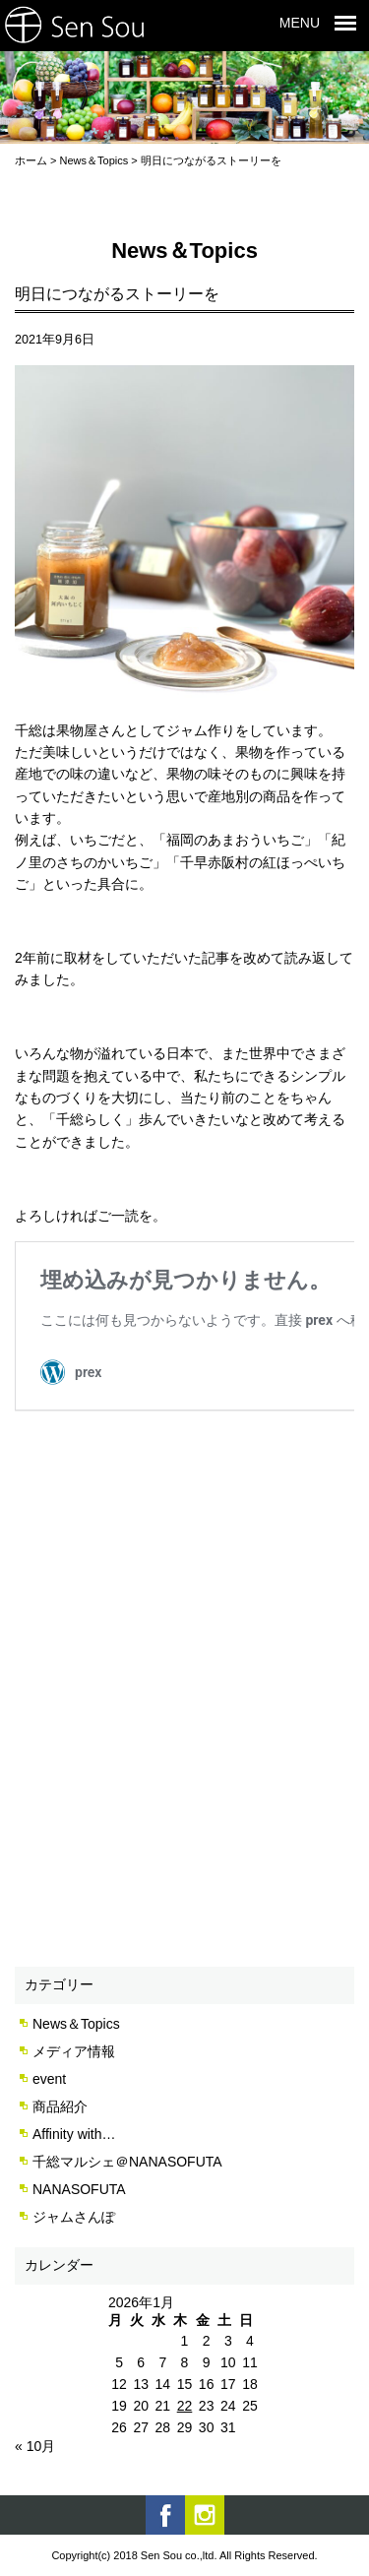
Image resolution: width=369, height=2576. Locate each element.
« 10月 (35, 2446)
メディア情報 (73, 2051)
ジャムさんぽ (73, 2217)
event (49, 2079)
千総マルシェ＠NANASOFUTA (127, 2161)
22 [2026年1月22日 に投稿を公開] (185, 2406)
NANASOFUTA (79, 2189)
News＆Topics (76, 2024)
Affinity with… (74, 2134)
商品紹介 (60, 2106)
